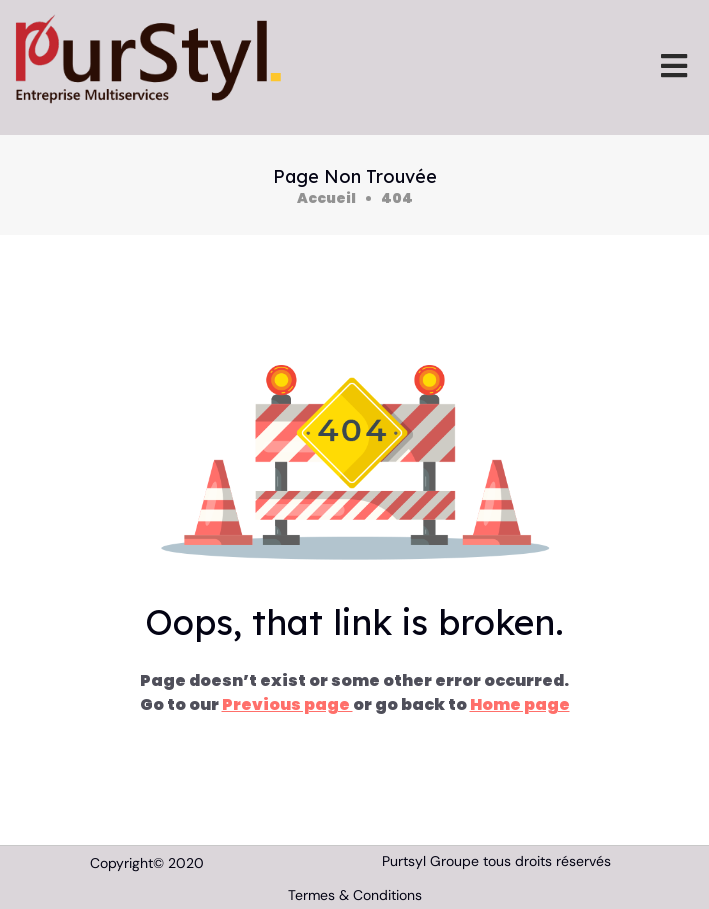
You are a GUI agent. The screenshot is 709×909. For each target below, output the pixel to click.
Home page (520, 704)
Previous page (287, 704)
